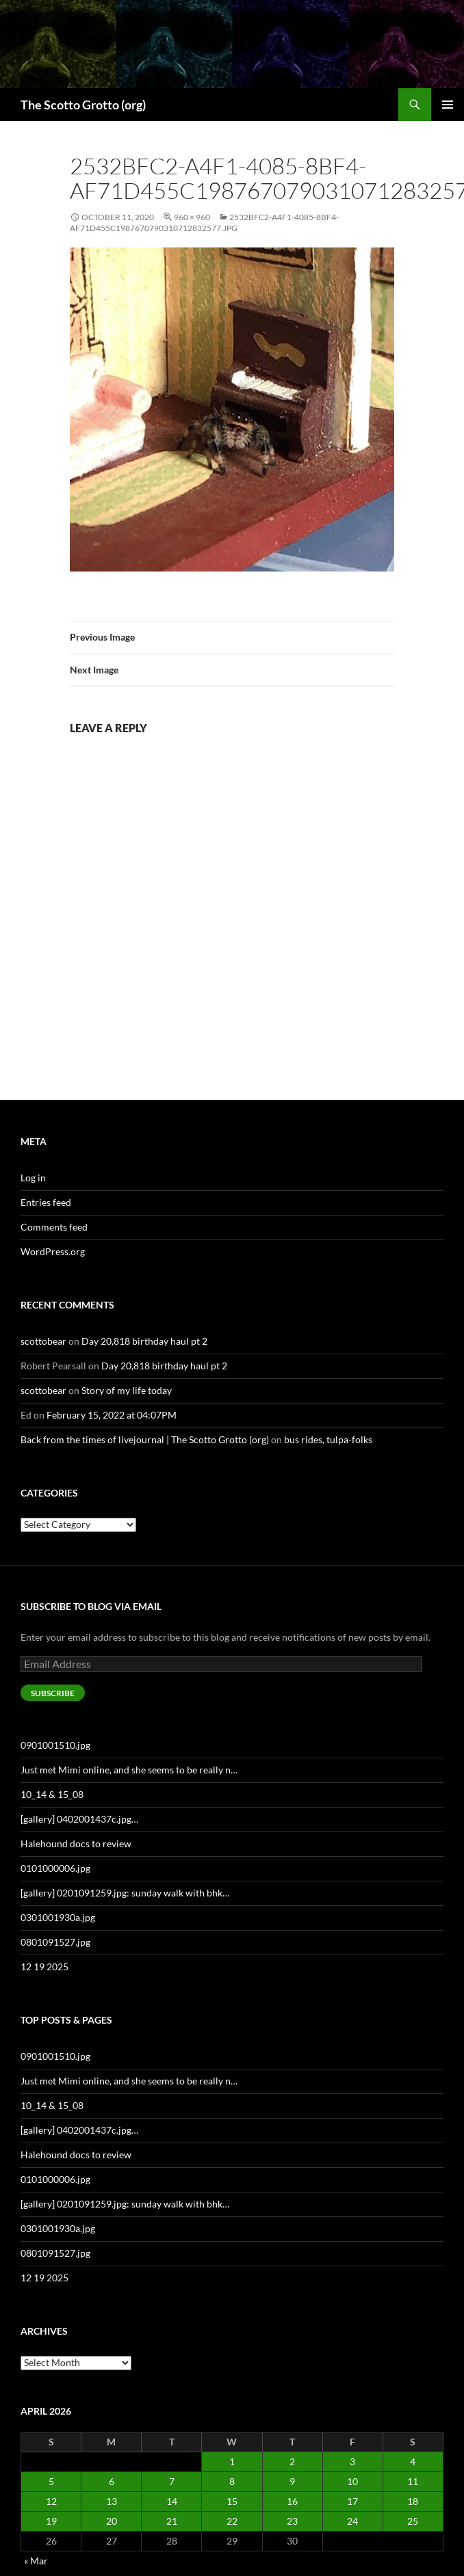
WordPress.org (53, 1251)
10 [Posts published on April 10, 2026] (352, 2481)
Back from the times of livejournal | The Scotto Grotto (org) (145, 1439)
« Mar (36, 2560)
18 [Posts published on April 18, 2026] (412, 2501)
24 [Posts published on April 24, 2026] (352, 2521)
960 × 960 (192, 217)
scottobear (43, 1341)
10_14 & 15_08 (52, 1794)
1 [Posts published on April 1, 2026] (232, 2461)
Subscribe (53, 1693)
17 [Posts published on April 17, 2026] (352, 2501)
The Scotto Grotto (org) (83, 104)
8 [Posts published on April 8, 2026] (232, 2481)
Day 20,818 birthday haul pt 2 (144, 1341)
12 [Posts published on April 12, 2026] (51, 2501)
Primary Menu (447, 104)
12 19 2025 (44, 1966)
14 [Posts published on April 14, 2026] (171, 2501)
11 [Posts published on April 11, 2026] (412, 2481)
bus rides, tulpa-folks (328, 1439)
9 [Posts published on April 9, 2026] (292, 2481)
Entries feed (46, 1202)
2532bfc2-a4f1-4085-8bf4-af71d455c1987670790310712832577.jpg (204, 222)
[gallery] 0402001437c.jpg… (79, 1819)
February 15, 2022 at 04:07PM (112, 1415)
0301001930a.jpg (58, 1917)
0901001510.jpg (55, 1745)
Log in (33, 1177)
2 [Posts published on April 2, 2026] (292, 2461)
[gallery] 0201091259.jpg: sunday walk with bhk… (125, 1893)
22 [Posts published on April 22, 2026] (232, 2521)
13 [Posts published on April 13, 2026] (111, 2501)
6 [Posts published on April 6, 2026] (111, 2481)
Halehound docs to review (76, 1843)
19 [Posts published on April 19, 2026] (51, 2521)
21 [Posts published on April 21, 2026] (171, 2521)
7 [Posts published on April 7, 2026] (172, 2481)
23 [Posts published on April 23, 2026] (292, 2521)
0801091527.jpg (55, 1942)
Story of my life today (126, 1390)
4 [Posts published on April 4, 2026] (412, 2461)
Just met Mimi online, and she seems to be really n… (129, 1769)
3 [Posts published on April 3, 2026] (352, 2461)
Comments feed (54, 1227)
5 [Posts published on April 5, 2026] (51, 2481)
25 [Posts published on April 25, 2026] (412, 2521)
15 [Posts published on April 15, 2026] (232, 2501)
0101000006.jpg (55, 1868)
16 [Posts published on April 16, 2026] (292, 2501)
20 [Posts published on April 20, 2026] (111, 2521)
